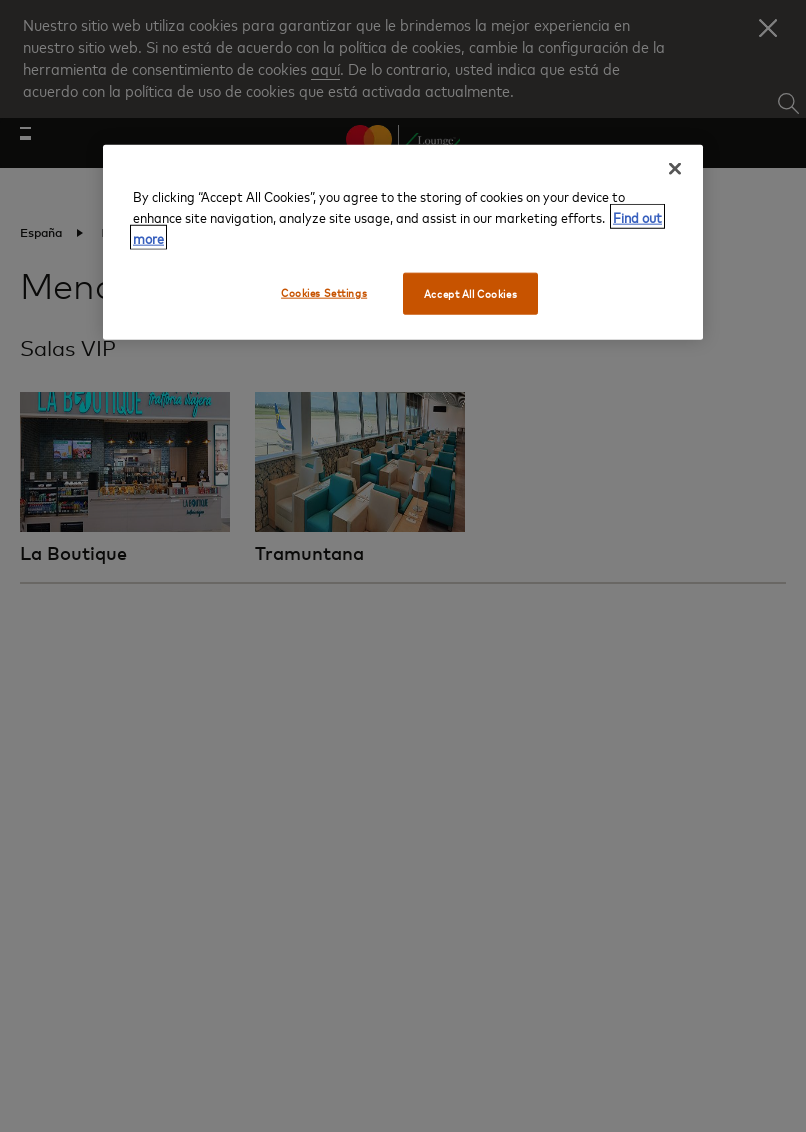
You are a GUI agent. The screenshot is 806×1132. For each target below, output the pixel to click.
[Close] (675, 168)
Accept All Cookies (470, 292)
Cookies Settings (324, 291)
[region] (403, 241)
